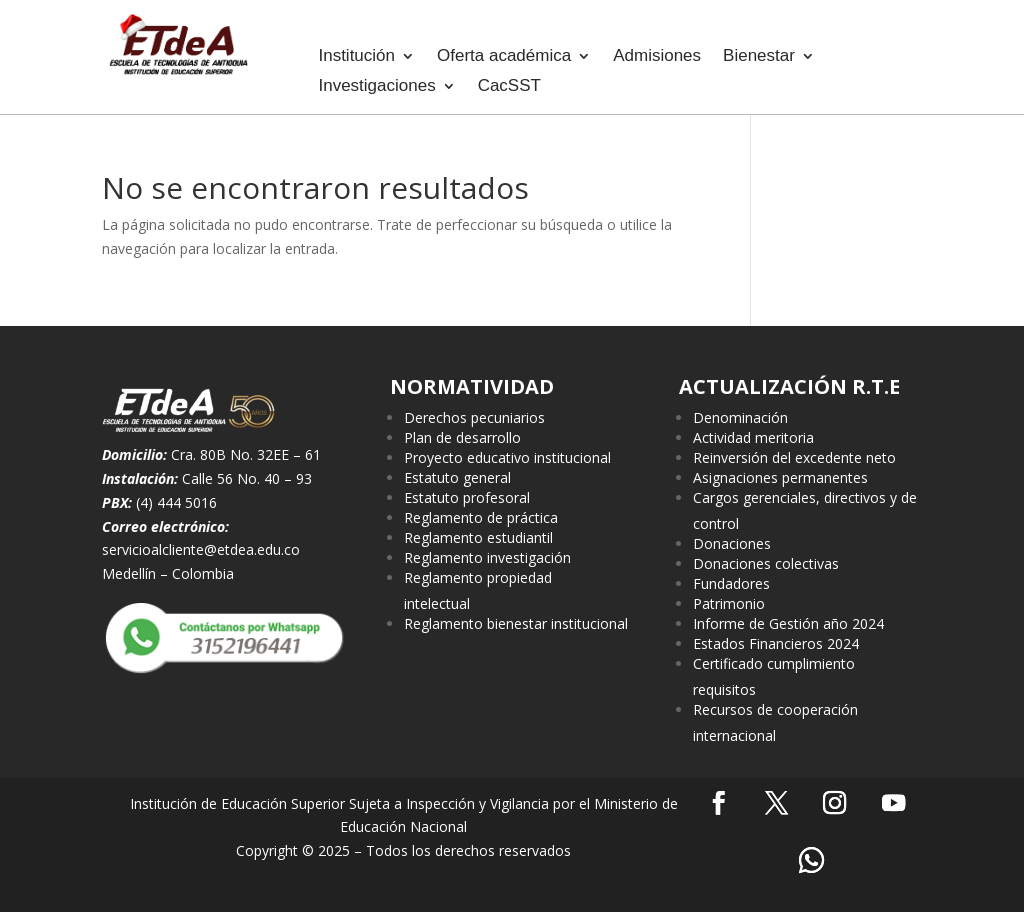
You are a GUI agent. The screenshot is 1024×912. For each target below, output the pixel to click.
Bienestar (759, 57)
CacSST (509, 87)
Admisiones (657, 57)
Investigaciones (376, 87)
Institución (356, 57)
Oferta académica (504, 57)
